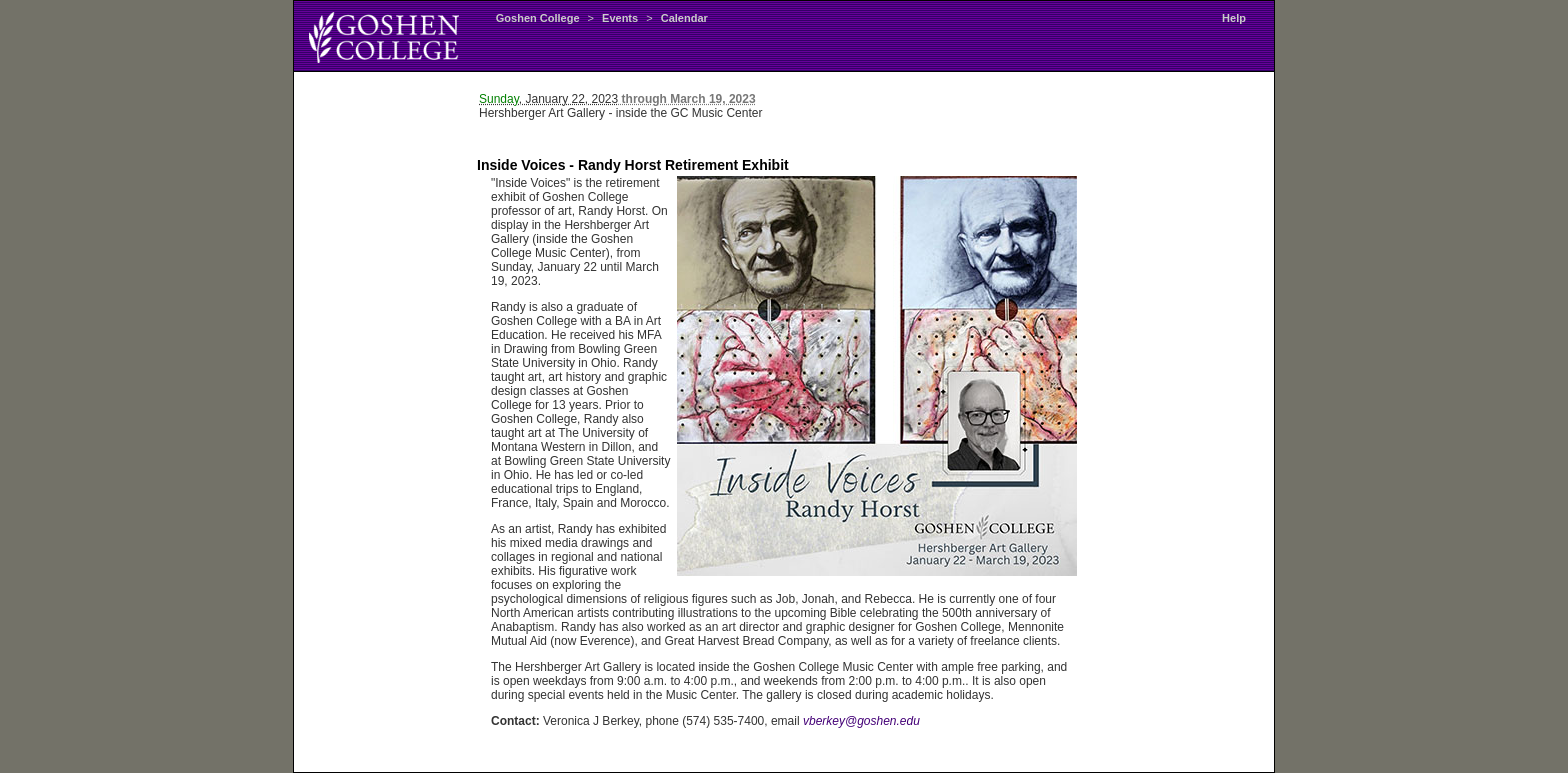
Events (620, 18)
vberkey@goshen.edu (861, 721)
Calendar (684, 18)
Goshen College (538, 18)
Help (1234, 18)
